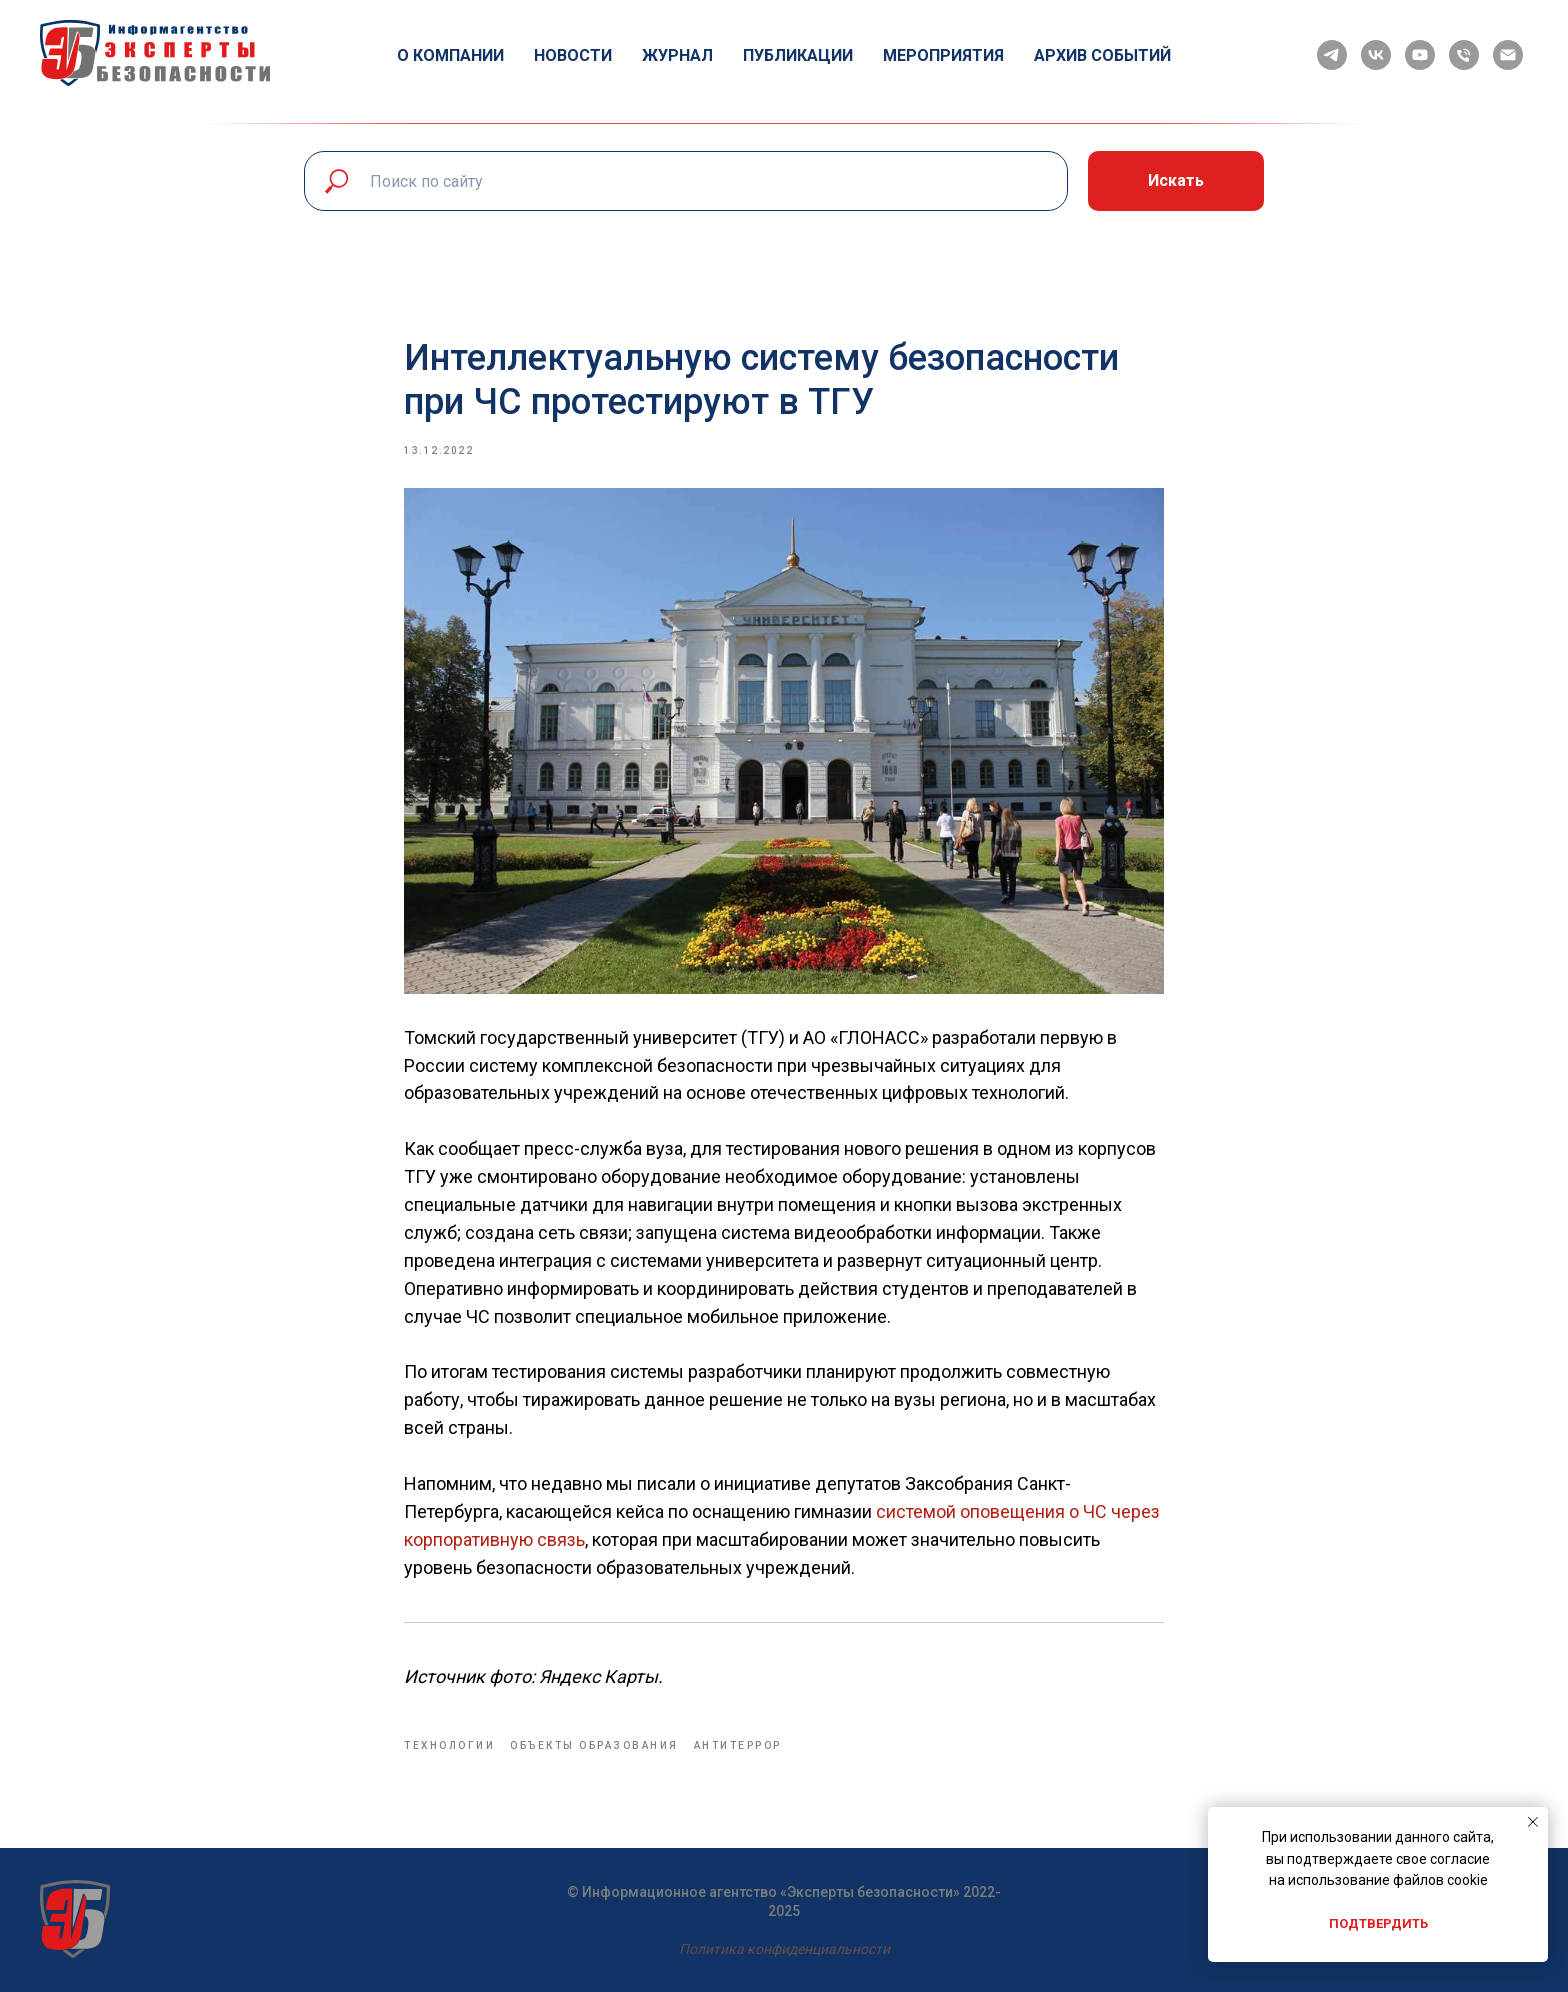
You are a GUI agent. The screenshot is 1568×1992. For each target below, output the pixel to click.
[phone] (1464, 55)
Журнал (677, 55)
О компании (450, 55)
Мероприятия (943, 55)
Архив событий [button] (1102, 55)
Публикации (798, 55)
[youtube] (1420, 55)
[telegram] (1332, 55)
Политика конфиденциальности (784, 1949)
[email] (1508, 55)
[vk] (1376, 55)
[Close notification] (1533, 1822)
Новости (573, 55)
